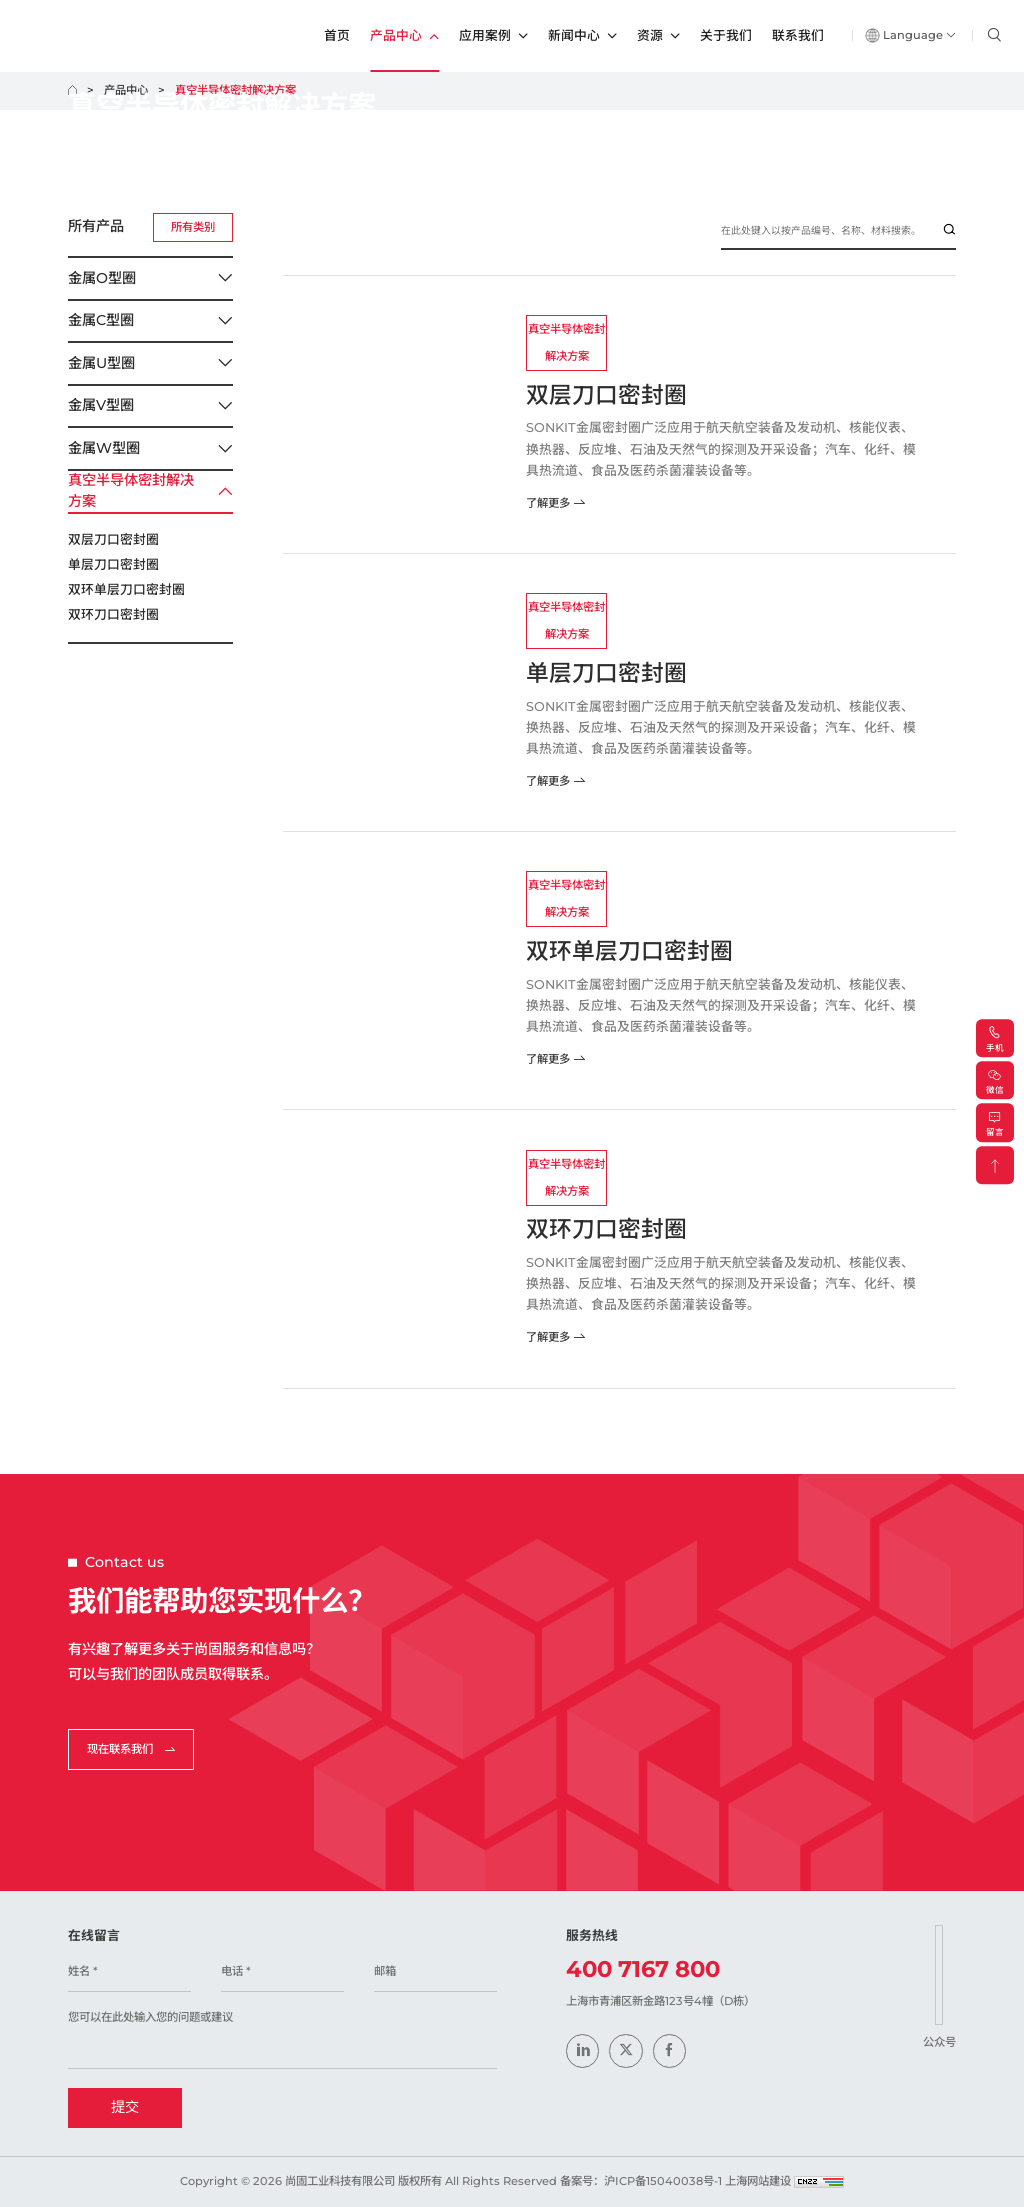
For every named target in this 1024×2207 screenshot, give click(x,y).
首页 (337, 35)
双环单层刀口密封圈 (126, 589)
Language (910, 35)
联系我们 (798, 35)
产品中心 (404, 36)
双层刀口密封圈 (113, 539)
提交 (125, 2107)
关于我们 (726, 35)
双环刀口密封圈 (113, 614)
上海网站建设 (759, 2181)
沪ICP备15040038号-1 (663, 2181)
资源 (658, 36)
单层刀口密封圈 (113, 564)
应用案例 (493, 36)
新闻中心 (582, 36)
